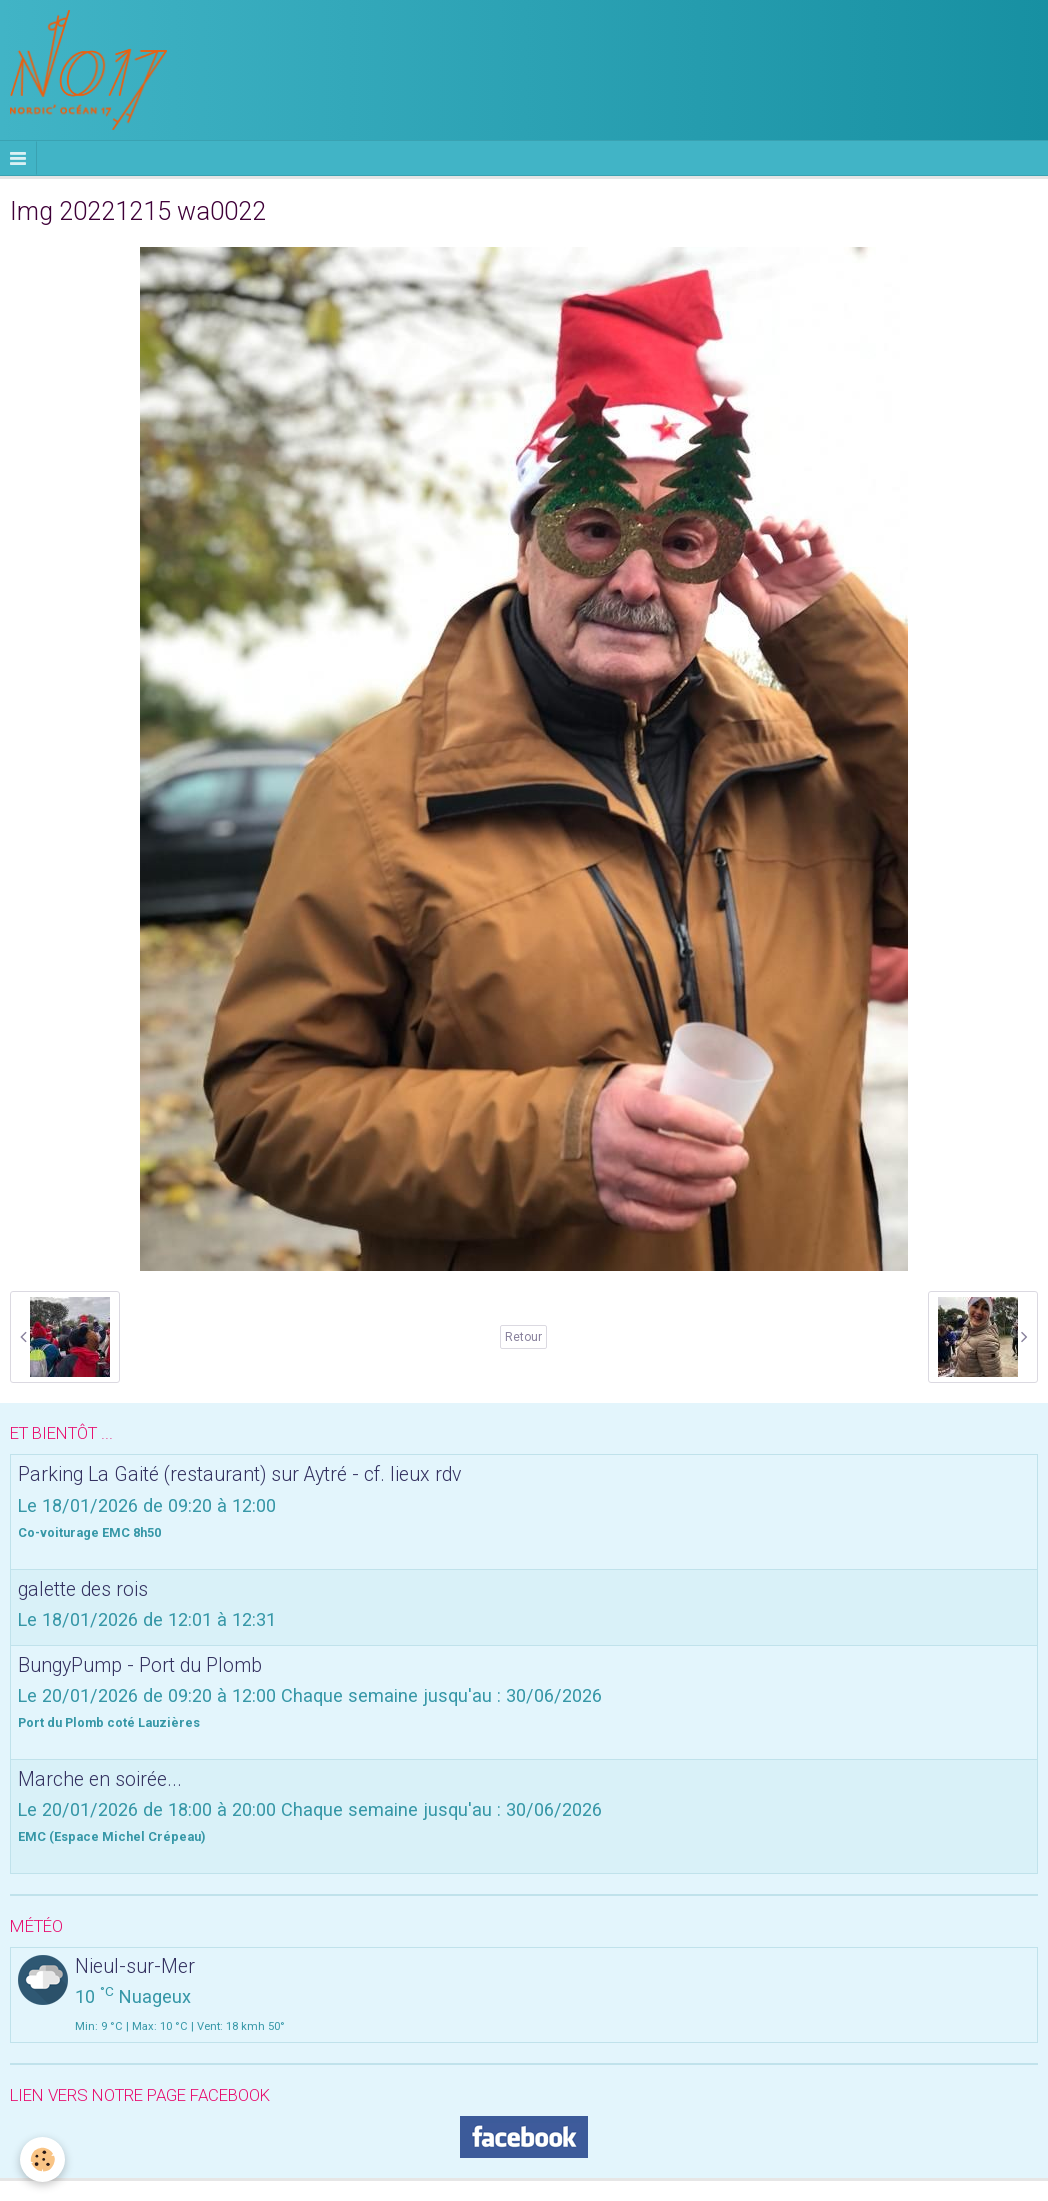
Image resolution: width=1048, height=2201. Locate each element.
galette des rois (83, 1588)
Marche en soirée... (100, 1778)
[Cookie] (42, 2159)
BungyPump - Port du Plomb (140, 1664)
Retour (523, 1337)
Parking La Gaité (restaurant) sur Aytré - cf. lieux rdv (239, 1474)
